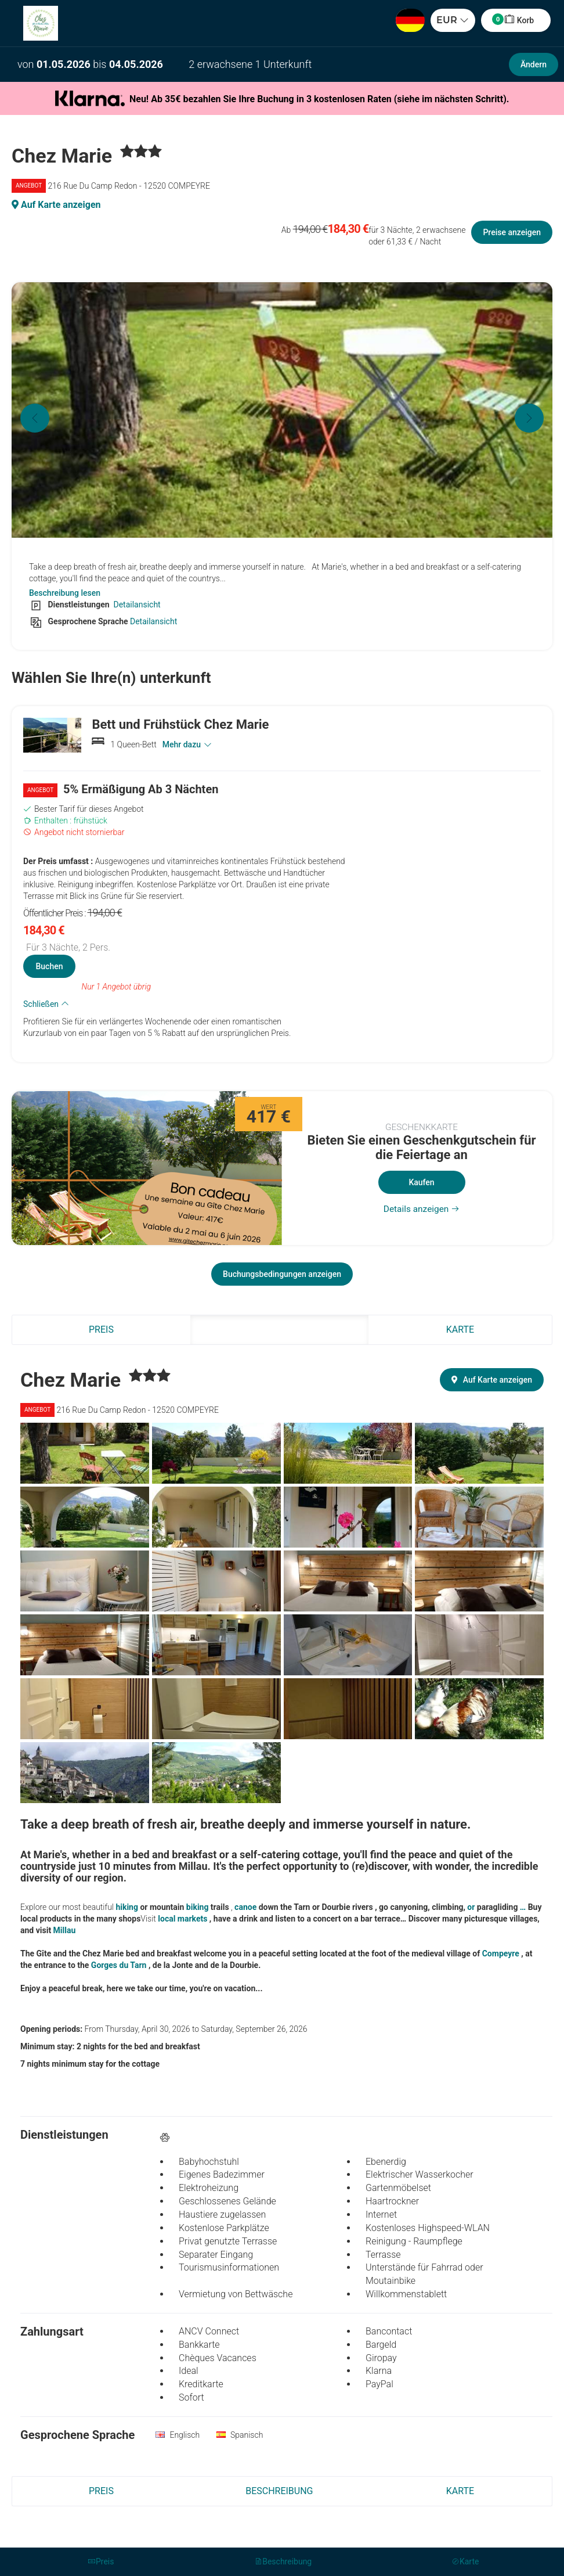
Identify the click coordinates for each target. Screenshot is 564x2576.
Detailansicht (136, 604)
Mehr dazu (187, 744)
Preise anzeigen (512, 232)
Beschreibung (279, 1329)
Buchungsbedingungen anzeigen (282, 1274)
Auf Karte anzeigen (56, 204)
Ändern (533, 64)
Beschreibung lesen (64, 593)
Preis (101, 1329)
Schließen (46, 1004)
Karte (460, 1329)
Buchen (49, 966)
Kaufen (421, 1182)
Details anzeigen (422, 1209)
